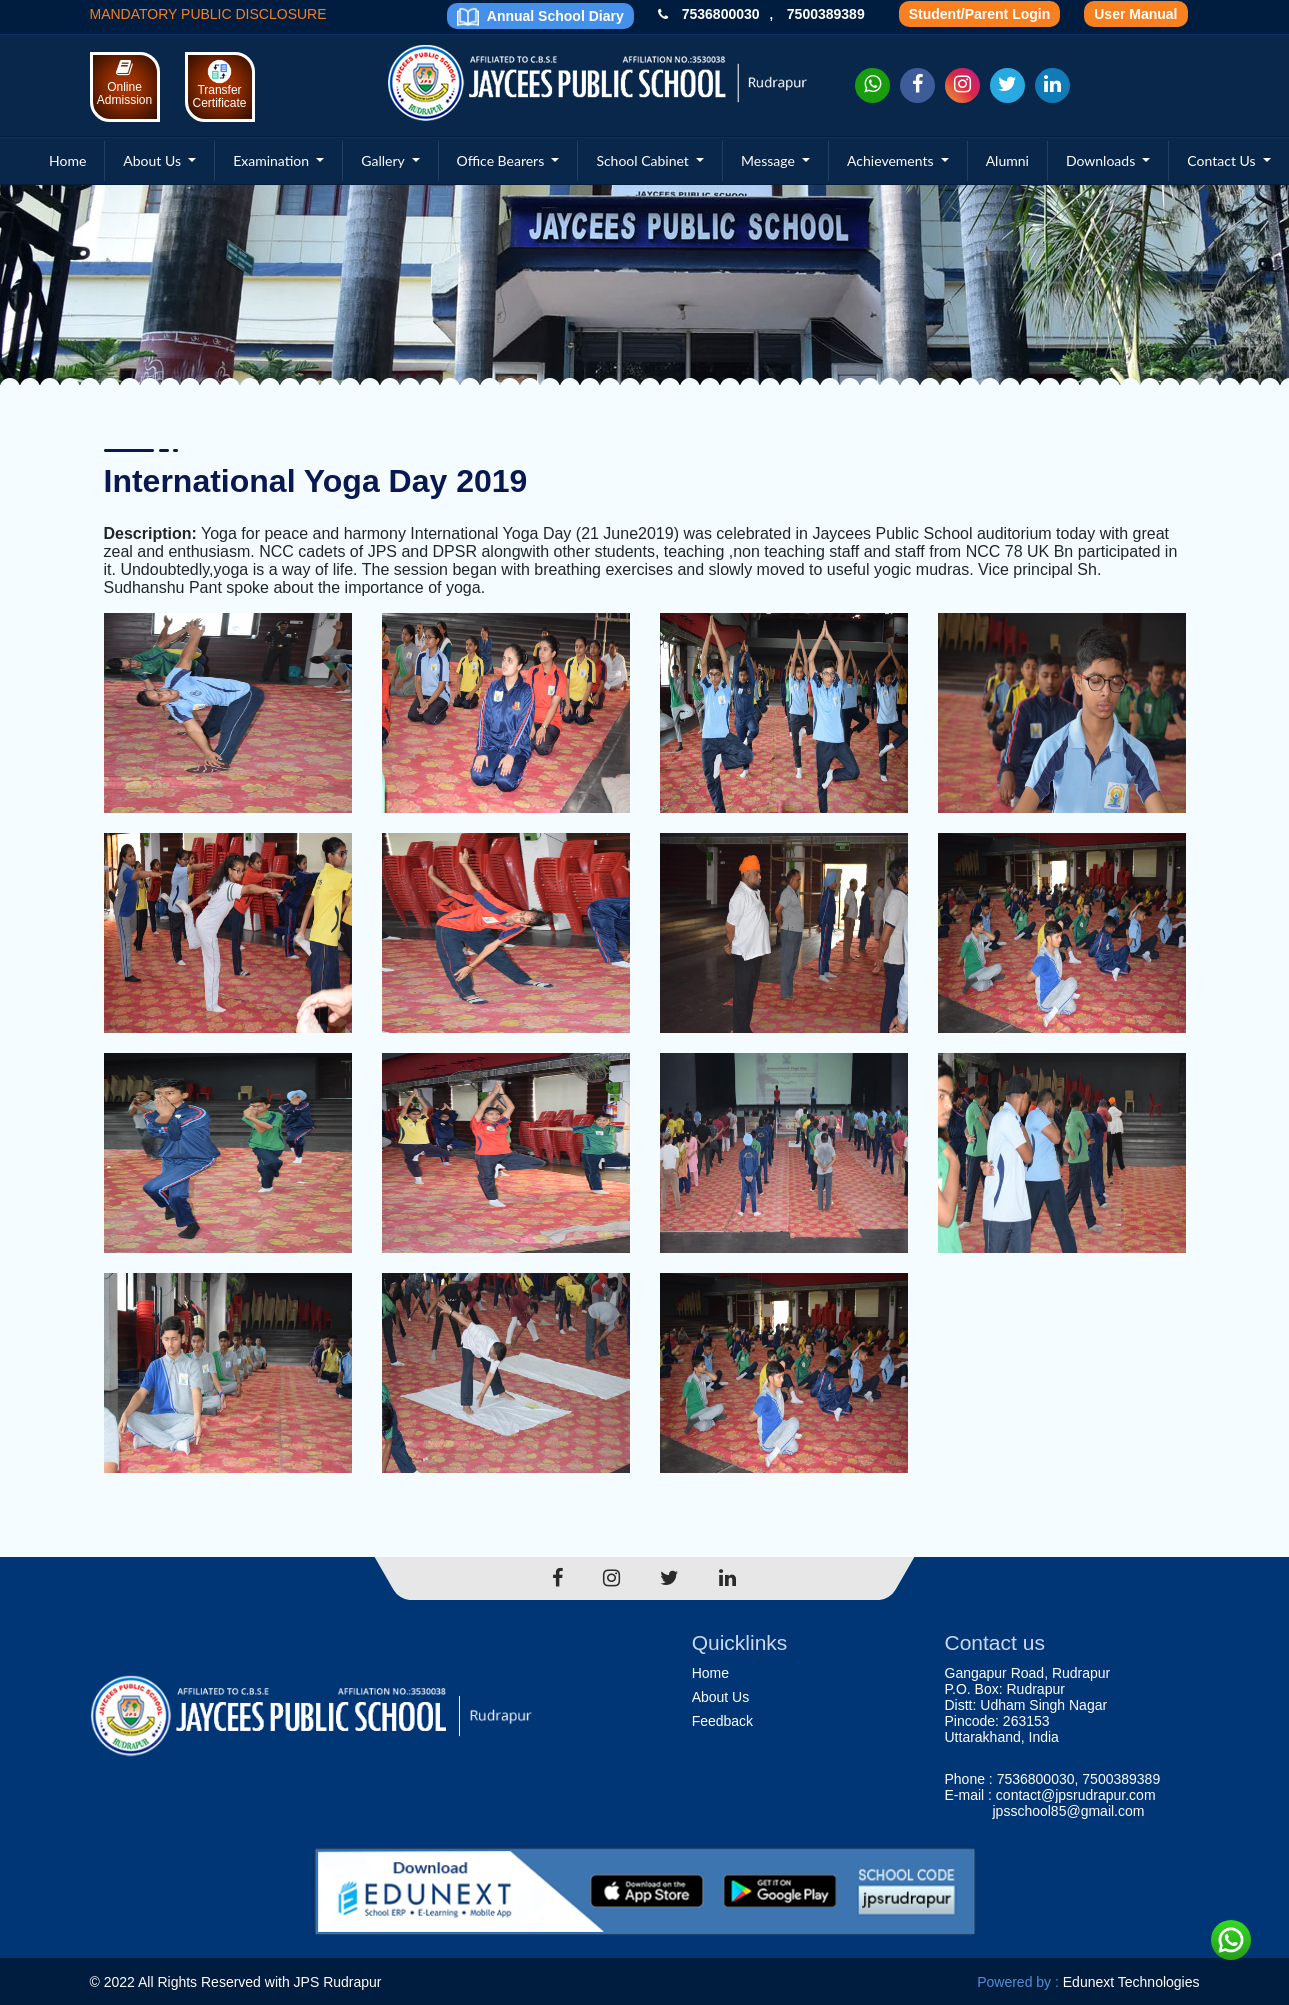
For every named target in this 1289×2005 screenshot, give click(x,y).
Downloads (1102, 160)
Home (67, 160)
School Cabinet (644, 160)
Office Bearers (502, 160)
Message (769, 160)
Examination (273, 160)
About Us (153, 160)
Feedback (722, 1721)
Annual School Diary (540, 17)
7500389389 (826, 14)
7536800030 (721, 14)
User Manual (1135, 14)
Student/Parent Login (980, 14)
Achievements (892, 160)
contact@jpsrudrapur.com (1076, 1795)
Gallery (384, 160)
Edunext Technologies (1131, 1982)
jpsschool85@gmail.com (1069, 1811)
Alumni (1007, 160)
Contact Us (1223, 160)
